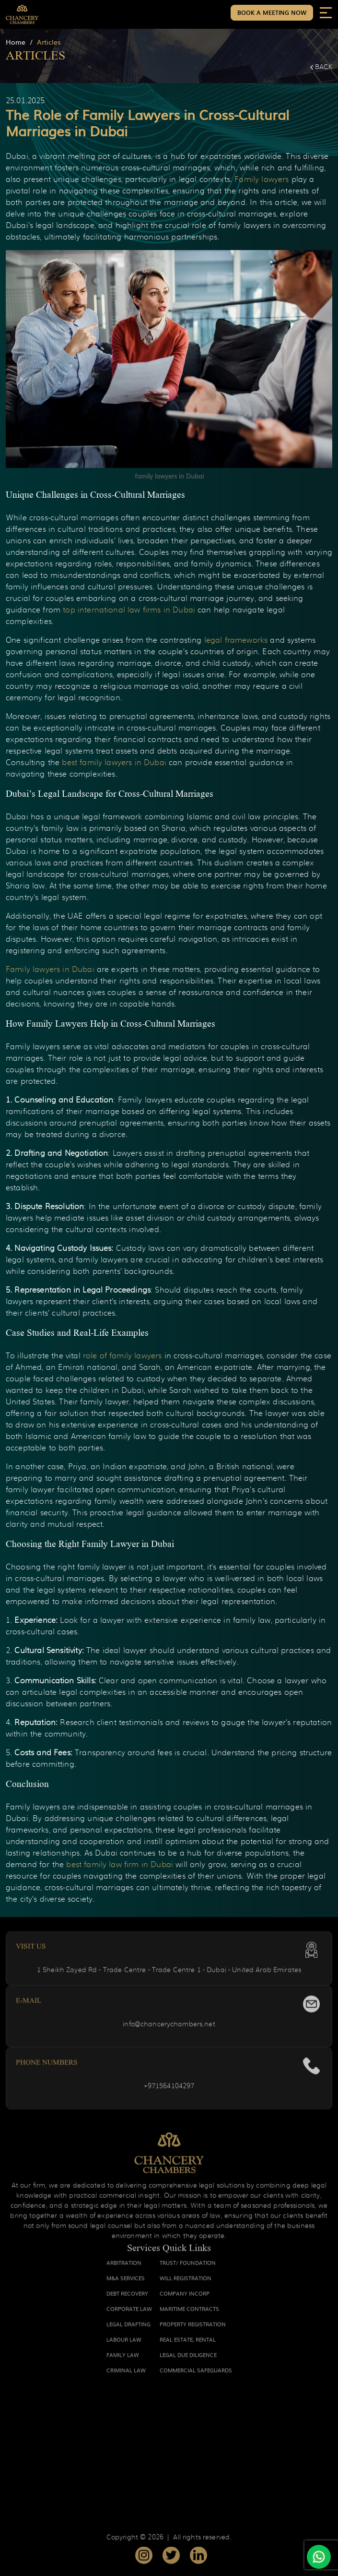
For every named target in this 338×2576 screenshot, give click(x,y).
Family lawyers (261, 179)
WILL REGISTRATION (185, 2283)
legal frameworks (236, 640)
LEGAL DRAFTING (128, 2329)
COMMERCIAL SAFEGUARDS (196, 2375)
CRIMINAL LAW (126, 2375)
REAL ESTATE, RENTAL (188, 2344)
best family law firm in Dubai (119, 1865)
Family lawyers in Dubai (50, 969)
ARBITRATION (123, 2267)
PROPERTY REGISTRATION (193, 2329)
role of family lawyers (122, 1356)
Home (15, 42)
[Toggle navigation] (325, 12)
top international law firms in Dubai (129, 610)
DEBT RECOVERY (127, 2298)
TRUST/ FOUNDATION (188, 2267)
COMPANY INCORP (185, 2298)
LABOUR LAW (123, 2344)
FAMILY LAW (122, 2359)
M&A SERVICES (125, 2283)
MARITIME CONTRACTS (189, 2313)
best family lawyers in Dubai (114, 763)
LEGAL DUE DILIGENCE (188, 2359)
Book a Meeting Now (271, 12)
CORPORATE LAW (129, 2313)
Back (321, 67)
